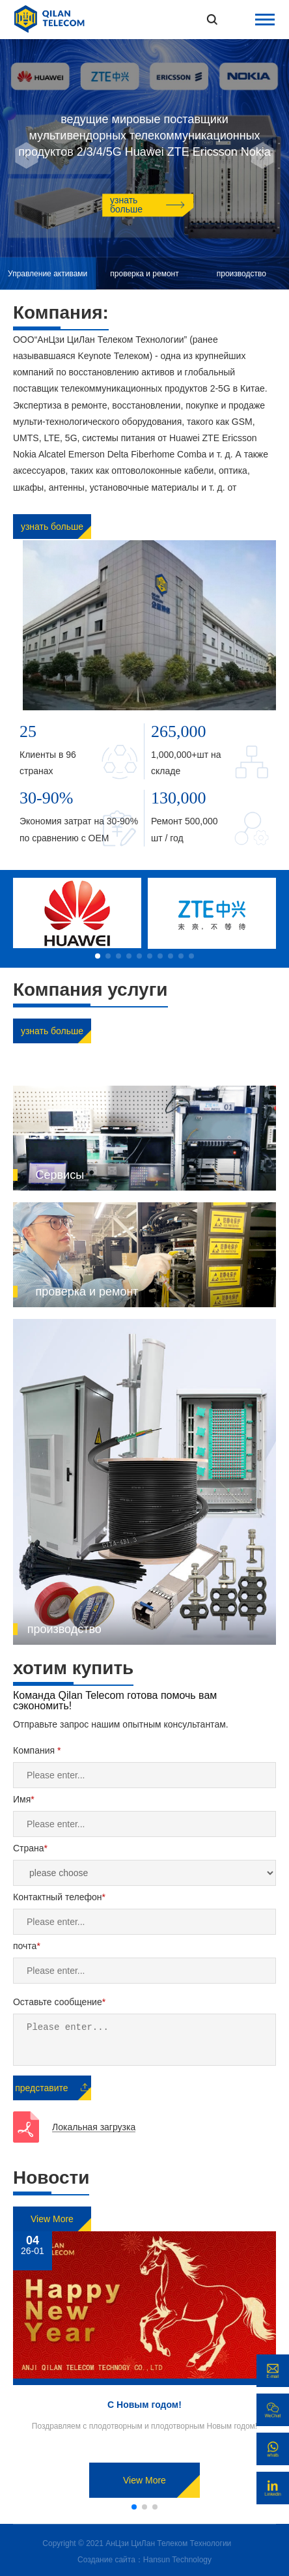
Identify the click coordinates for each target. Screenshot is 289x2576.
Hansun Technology (177, 2560)
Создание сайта (106, 2560)
